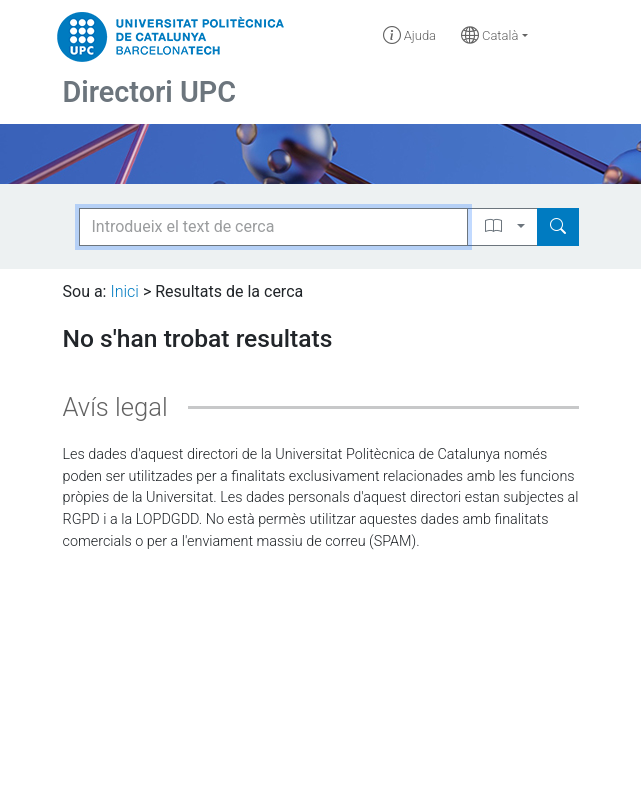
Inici (124, 291)
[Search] (558, 227)
